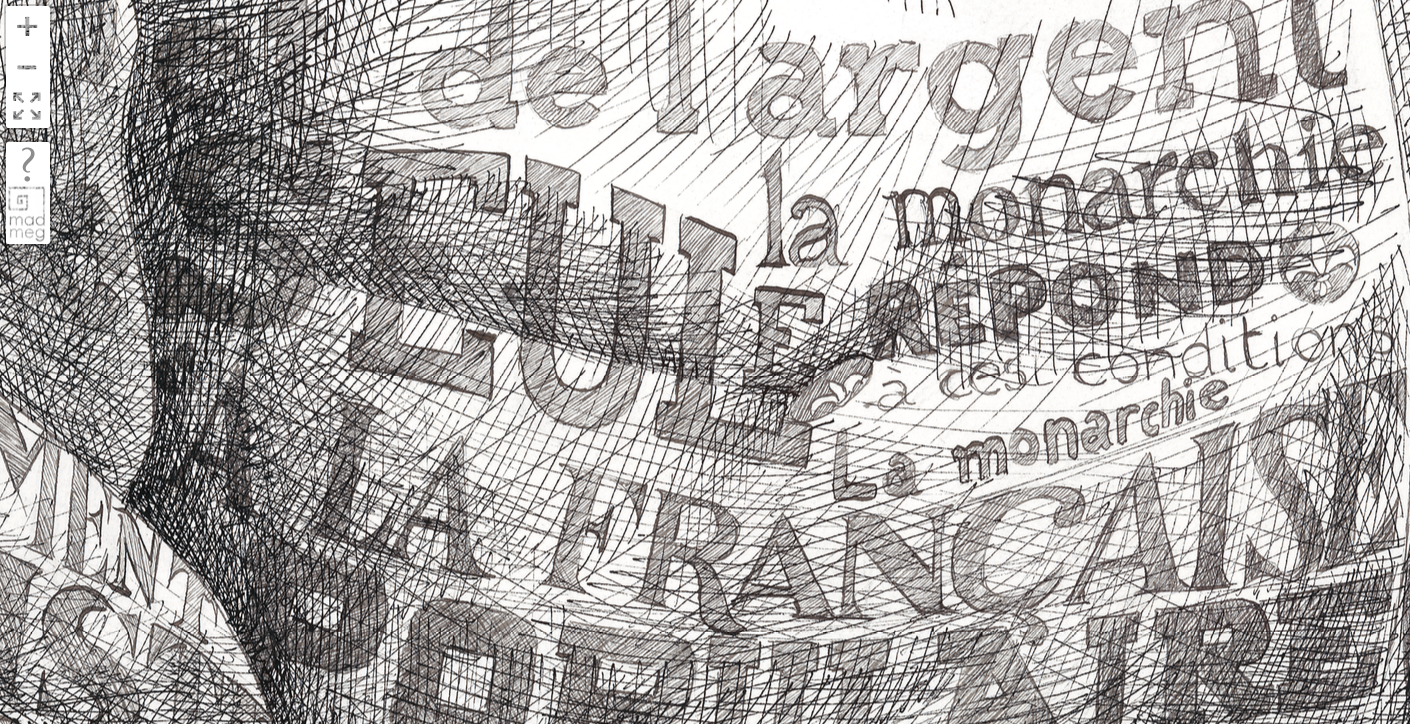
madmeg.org (27, 213)
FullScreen (27, 107)
